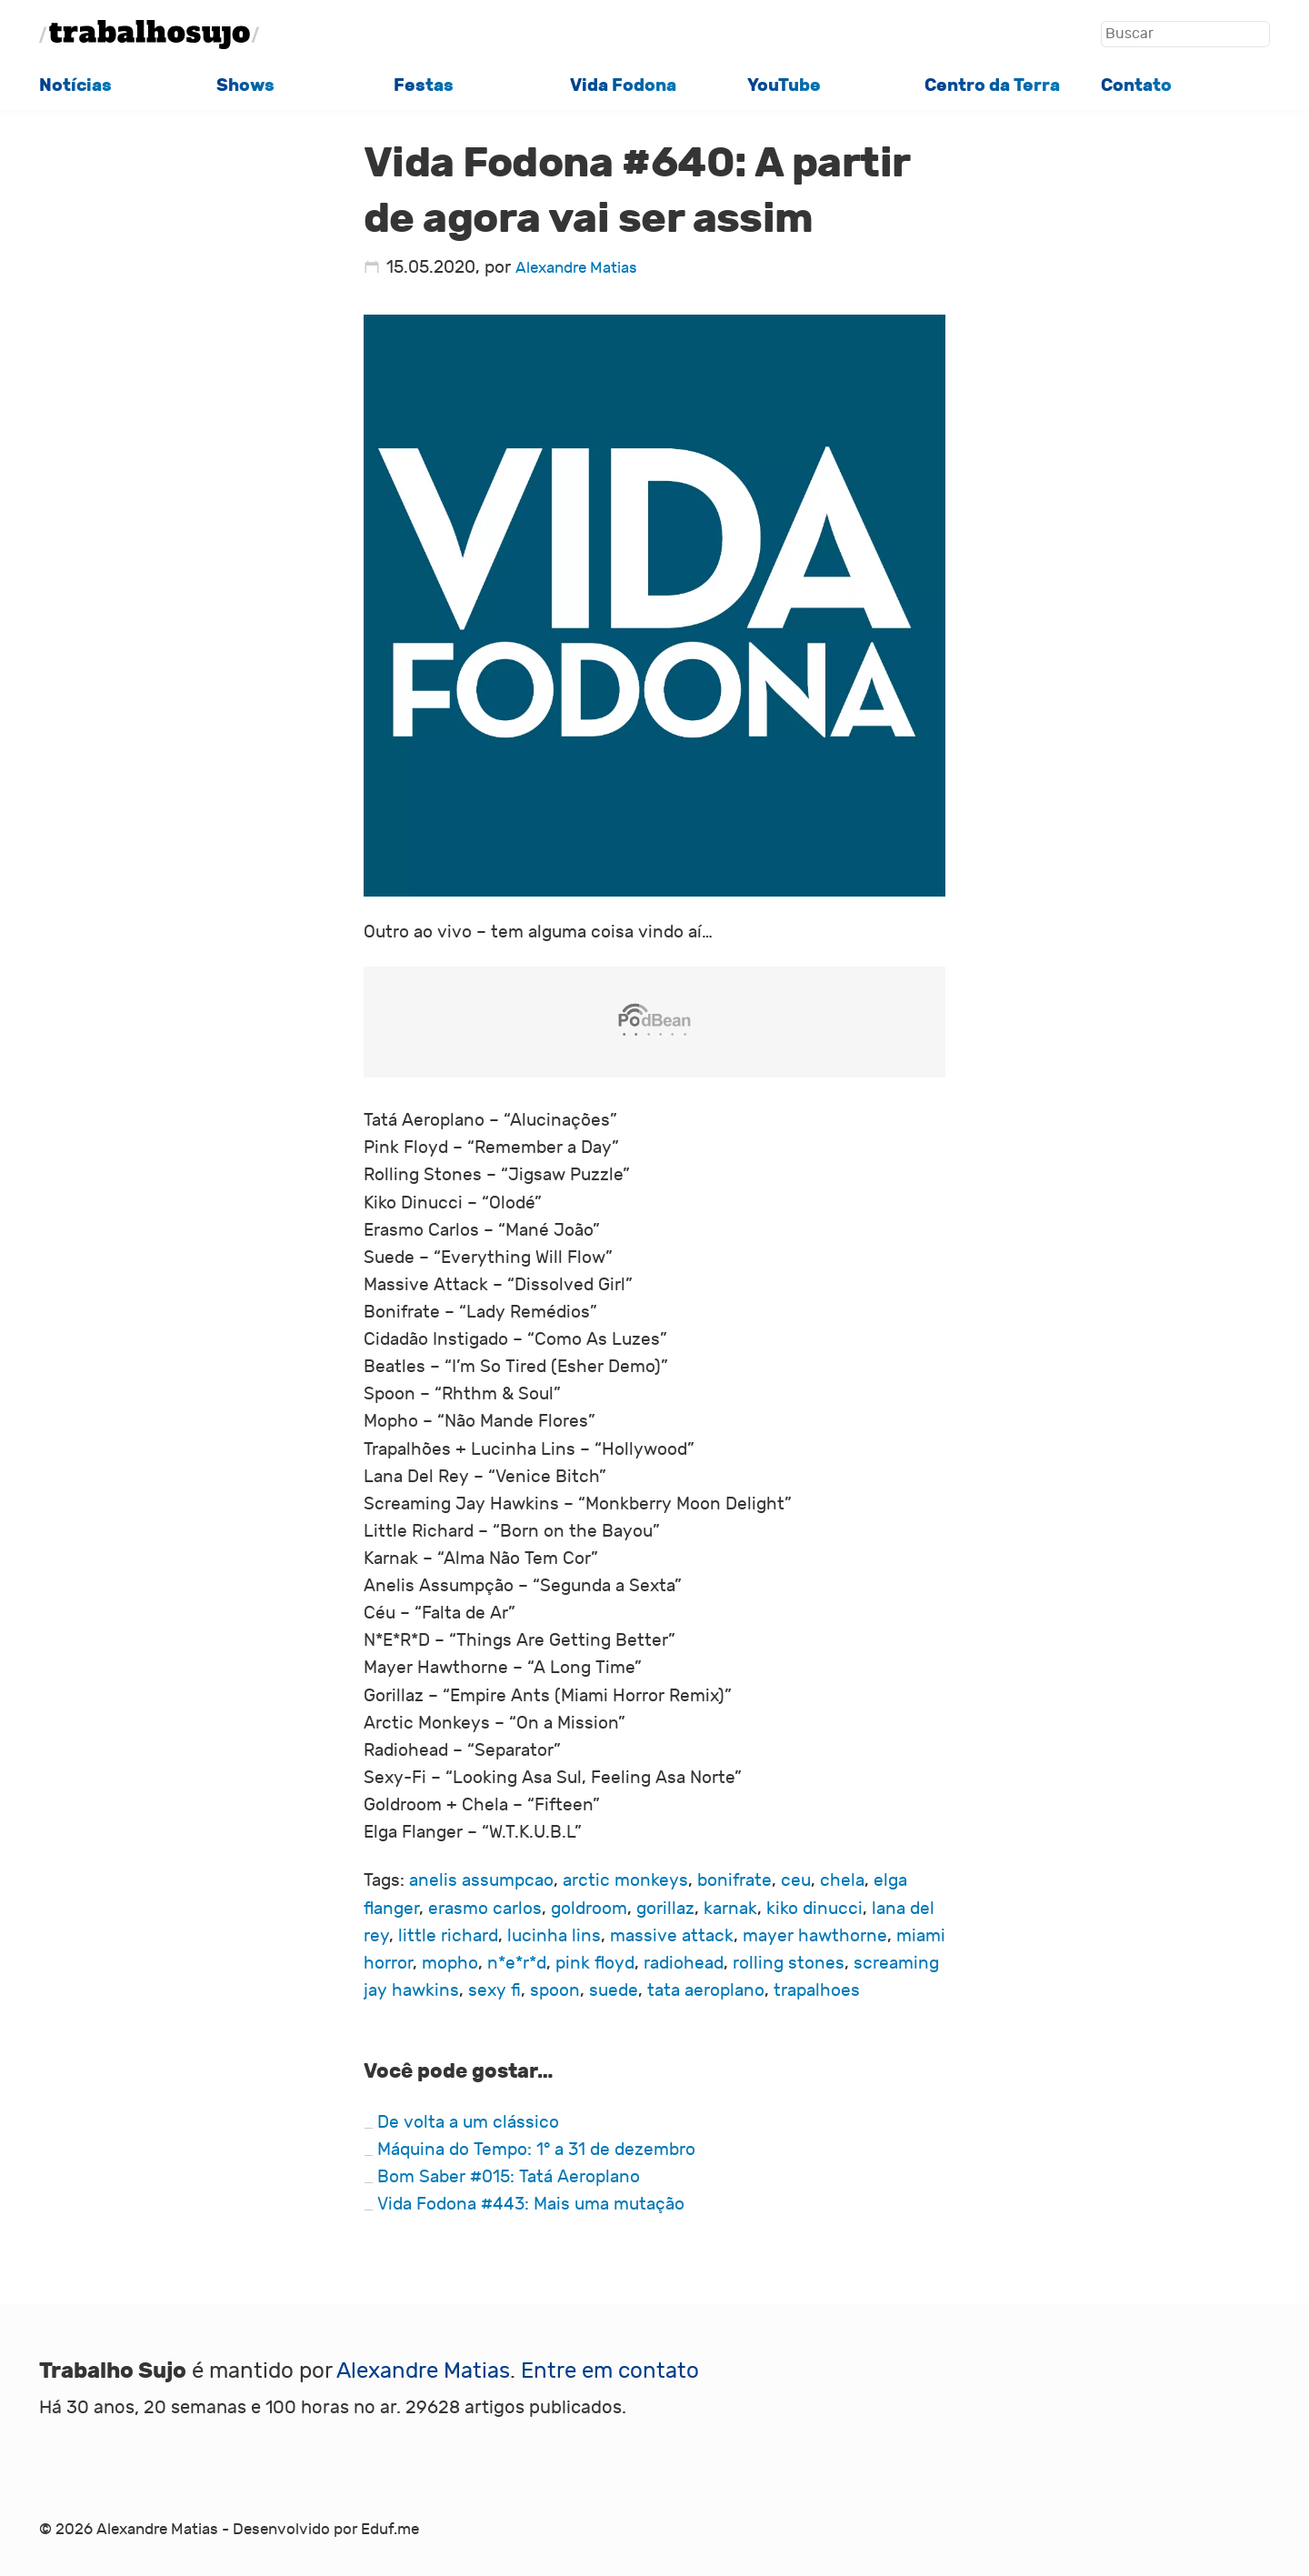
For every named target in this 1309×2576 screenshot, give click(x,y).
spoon (555, 1990)
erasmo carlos (485, 1909)
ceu (796, 1880)
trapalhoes (817, 1990)
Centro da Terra (992, 85)
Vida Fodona (623, 85)
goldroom (589, 1909)
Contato (1136, 85)
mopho (450, 1963)
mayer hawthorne (815, 1936)
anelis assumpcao (481, 1880)
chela (842, 1880)
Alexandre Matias (576, 268)
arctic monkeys (625, 1880)
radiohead (684, 1963)
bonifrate (734, 1880)
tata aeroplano (705, 1990)
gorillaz (665, 1909)
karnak (730, 1909)
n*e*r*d (516, 1963)
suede (613, 1990)
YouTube (784, 85)
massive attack (672, 1936)
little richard (448, 1936)
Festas (424, 85)
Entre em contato (610, 2371)
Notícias (75, 85)
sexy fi (494, 1990)
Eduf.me (390, 2530)
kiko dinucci (814, 1909)
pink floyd (595, 1963)
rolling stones (788, 1963)
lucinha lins (554, 1936)
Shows (245, 85)
